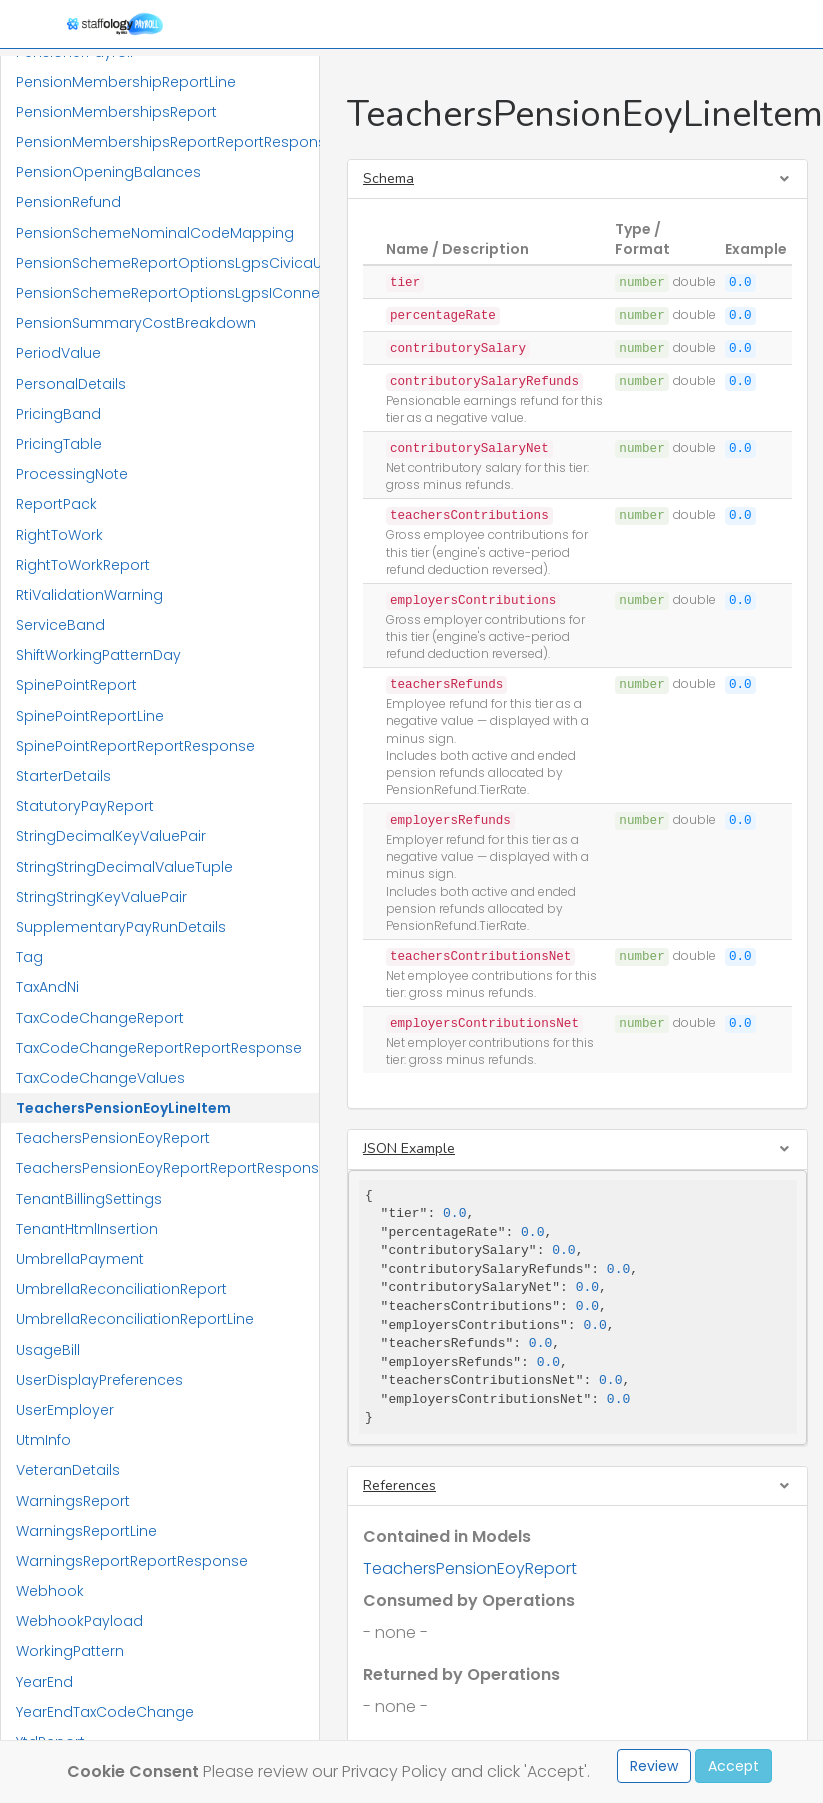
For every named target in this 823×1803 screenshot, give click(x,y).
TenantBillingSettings (89, 1199)
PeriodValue (58, 353)
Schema (388, 178)
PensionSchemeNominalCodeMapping (155, 233)
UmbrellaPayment (80, 1259)
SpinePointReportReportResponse (135, 746)
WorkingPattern (70, 1651)
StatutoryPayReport (85, 806)
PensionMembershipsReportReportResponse (167, 142)
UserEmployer (65, 1410)
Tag (29, 957)
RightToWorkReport (83, 565)
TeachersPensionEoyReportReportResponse (167, 1168)
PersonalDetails (71, 384)
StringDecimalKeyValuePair (111, 836)
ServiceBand (60, 625)
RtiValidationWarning (89, 595)
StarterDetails (63, 776)
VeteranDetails (68, 1470)
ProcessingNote (72, 474)
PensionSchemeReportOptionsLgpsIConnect (167, 293)
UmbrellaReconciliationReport (121, 1289)
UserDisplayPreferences (99, 1380)
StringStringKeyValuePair (101, 897)
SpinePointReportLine (90, 716)
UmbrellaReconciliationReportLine (135, 1319)
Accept (733, 1766)
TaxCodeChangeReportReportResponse (159, 1048)
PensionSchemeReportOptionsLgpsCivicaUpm (167, 263)
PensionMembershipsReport (116, 112)
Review (654, 1766)
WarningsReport (73, 1501)
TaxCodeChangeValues (100, 1078)
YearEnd (44, 1682)
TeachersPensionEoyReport (113, 1138)
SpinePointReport (76, 685)
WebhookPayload (79, 1621)
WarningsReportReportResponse (132, 1561)
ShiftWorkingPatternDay (98, 655)
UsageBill (48, 1350)
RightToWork (59, 535)
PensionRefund (68, 202)
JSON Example (409, 1148)
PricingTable (59, 444)
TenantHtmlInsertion (87, 1229)
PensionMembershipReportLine (126, 82)
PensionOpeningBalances (108, 172)
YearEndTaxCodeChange (105, 1712)
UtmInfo (43, 1440)
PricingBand (58, 414)
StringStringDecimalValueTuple (124, 867)
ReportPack (56, 504)
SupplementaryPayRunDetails (121, 927)
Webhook (50, 1591)
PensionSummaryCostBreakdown (136, 323)
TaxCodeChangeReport (100, 1018)
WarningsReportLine (86, 1531)
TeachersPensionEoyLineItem (123, 1108)
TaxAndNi (47, 987)
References (399, 1485)
